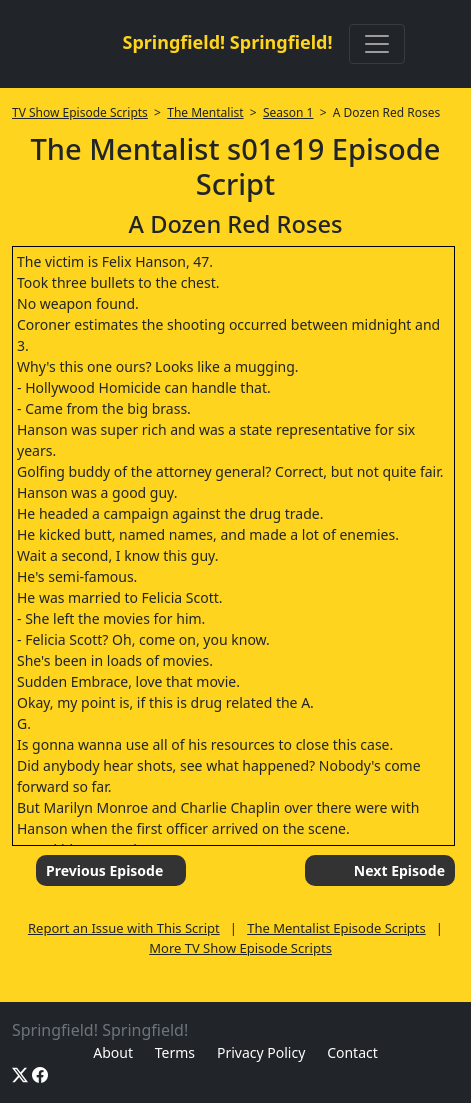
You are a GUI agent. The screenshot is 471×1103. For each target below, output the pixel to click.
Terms (175, 1052)
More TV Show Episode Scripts (240, 948)
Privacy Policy (261, 1052)
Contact (352, 1052)
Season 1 (288, 112)
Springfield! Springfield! (227, 42)
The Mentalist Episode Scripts (336, 928)
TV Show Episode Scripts (80, 112)
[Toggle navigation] (377, 44)
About (113, 1052)
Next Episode (399, 870)
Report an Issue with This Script (124, 928)
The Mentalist (205, 112)
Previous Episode (104, 870)
